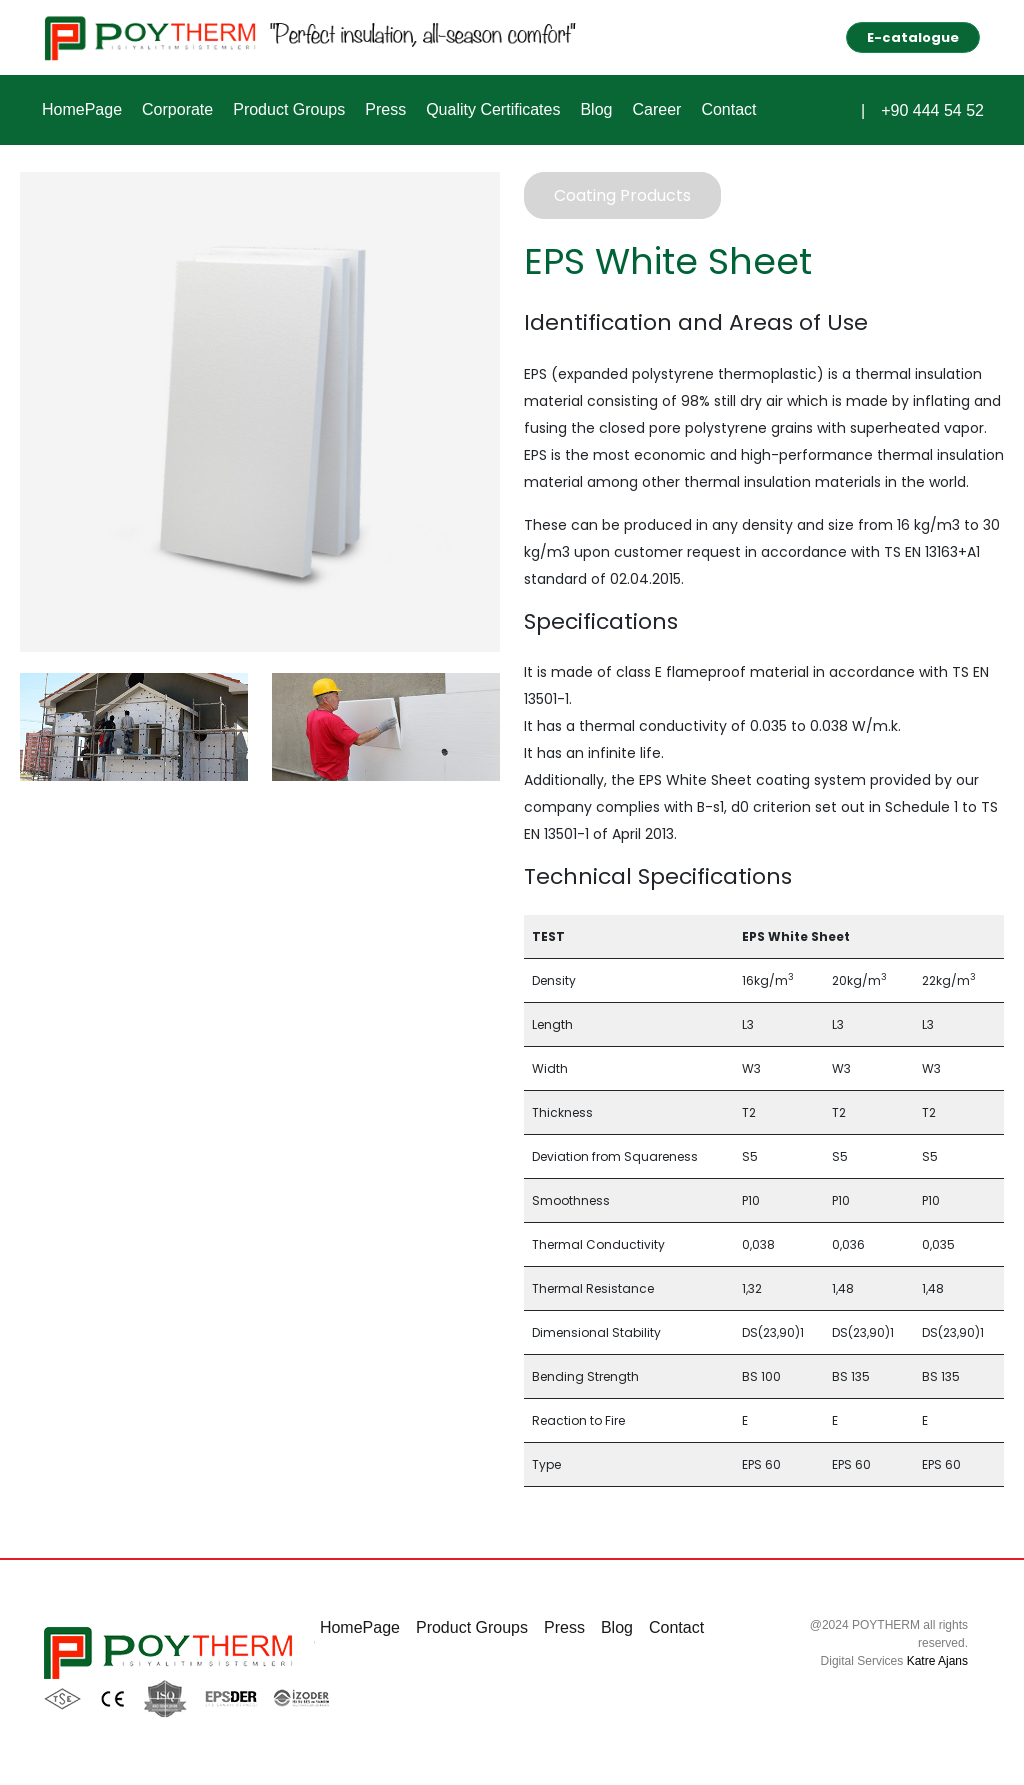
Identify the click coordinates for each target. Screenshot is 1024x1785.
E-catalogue (913, 37)
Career (656, 109)
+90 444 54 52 (932, 110)
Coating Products (622, 195)
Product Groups (289, 109)
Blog (596, 109)
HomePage (82, 109)
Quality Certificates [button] (493, 109)
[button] (845, 107)
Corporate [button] (177, 109)
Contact (728, 109)
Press (385, 109)
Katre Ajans (937, 1661)
